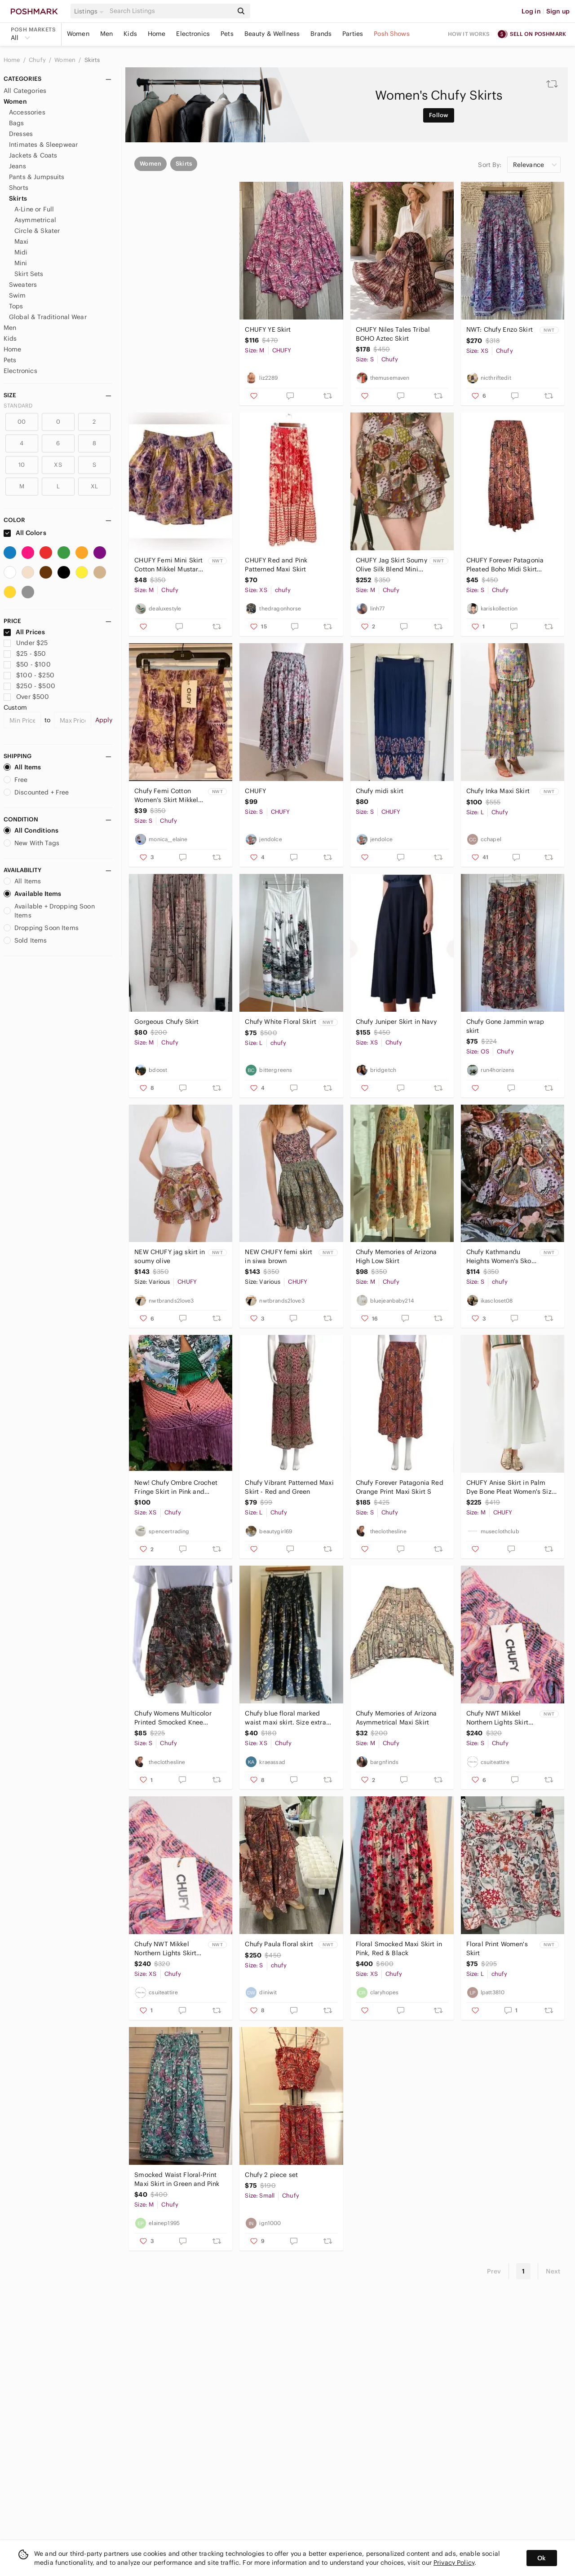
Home (157, 34)
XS (58, 465)
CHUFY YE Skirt (157, 329)
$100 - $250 (29, 675)
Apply (104, 720)
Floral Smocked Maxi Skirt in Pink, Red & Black (399, 1948)
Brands (321, 34)
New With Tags (31, 843)
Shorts (18, 188)
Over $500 (26, 697)
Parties (352, 34)
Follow (438, 115)
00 (22, 422)
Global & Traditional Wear (48, 317)
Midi (21, 252)
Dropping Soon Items (41, 928)
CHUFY (255, 791)
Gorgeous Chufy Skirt (166, 1022)
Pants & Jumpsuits (37, 177)
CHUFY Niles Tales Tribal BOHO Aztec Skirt (393, 333)
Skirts (92, 60)
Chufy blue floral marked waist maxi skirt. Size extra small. (285, 1718)
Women (78, 34)
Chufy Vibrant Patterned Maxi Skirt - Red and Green (289, 1487)
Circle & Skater (37, 231)
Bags (16, 123)
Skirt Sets (29, 274)
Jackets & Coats (33, 155)
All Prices (24, 632)
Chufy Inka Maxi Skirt (498, 791)
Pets (227, 34)
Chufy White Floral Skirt (280, 1022)
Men (106, 34)
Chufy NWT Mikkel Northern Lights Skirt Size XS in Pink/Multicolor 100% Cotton (166, 1948)
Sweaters (23, 285)
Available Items (32, 894)
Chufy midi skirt (379, 791)
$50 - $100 (27, 664)
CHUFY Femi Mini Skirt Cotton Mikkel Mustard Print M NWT (168, 565)
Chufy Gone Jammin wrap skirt (505, 1026)
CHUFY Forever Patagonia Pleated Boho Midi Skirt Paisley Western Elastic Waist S (510, 565)
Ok (541, 2558)
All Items (22, 767)
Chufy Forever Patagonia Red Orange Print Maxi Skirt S (399, 1487)
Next (553, 2271)
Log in (531, 11)
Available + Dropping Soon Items (49, 910)
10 (21, 465)
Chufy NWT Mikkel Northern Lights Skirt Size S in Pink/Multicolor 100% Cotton (498, 1718)
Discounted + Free (36, 792)
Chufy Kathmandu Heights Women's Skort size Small (501, 1256)
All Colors (25, 533)
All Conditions (31, 830)
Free (16, 780)
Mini (20, 263)
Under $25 (26, 643)
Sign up (558, 11)
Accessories (27, 112)
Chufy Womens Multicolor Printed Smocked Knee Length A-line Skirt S (172, 1718)
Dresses (21, 134)
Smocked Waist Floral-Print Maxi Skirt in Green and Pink (176, 2179)
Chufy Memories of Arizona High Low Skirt (396, 1256)
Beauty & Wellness (272, 34)
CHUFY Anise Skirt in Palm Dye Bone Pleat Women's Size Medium (510, 1487)
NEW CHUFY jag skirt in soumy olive (169, 1256)
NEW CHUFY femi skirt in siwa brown (278, 1256)
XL (94, 486)
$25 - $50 (25, 653)
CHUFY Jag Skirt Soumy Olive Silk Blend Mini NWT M (391, 565)
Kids (130, 34)
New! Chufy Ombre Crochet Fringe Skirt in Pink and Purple (175, 1487)
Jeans (17, 166)
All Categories (25, 91)
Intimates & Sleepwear (43, 144)
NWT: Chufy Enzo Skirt (499, 329)
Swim (17, 295)
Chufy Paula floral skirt (279, 1944)
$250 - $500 (29, 686)
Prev (494, 2271)
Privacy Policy (453, 2562)
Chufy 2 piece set (271, 2175)
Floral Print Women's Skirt (497, 1948)
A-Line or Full (34, 209)
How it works (469, 34)
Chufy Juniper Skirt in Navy (396, 1022)
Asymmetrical (35, 220)
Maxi (21, 241)
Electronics (193, 34)
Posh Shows (392, 34)
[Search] (170, 11)
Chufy (38, 60)
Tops (16, 306)
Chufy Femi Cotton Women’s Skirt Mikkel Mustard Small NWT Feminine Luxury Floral (168, 795)
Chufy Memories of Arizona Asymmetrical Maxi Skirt (396, 1717)
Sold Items (25, 940)
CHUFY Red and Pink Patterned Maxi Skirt (276, 564)
